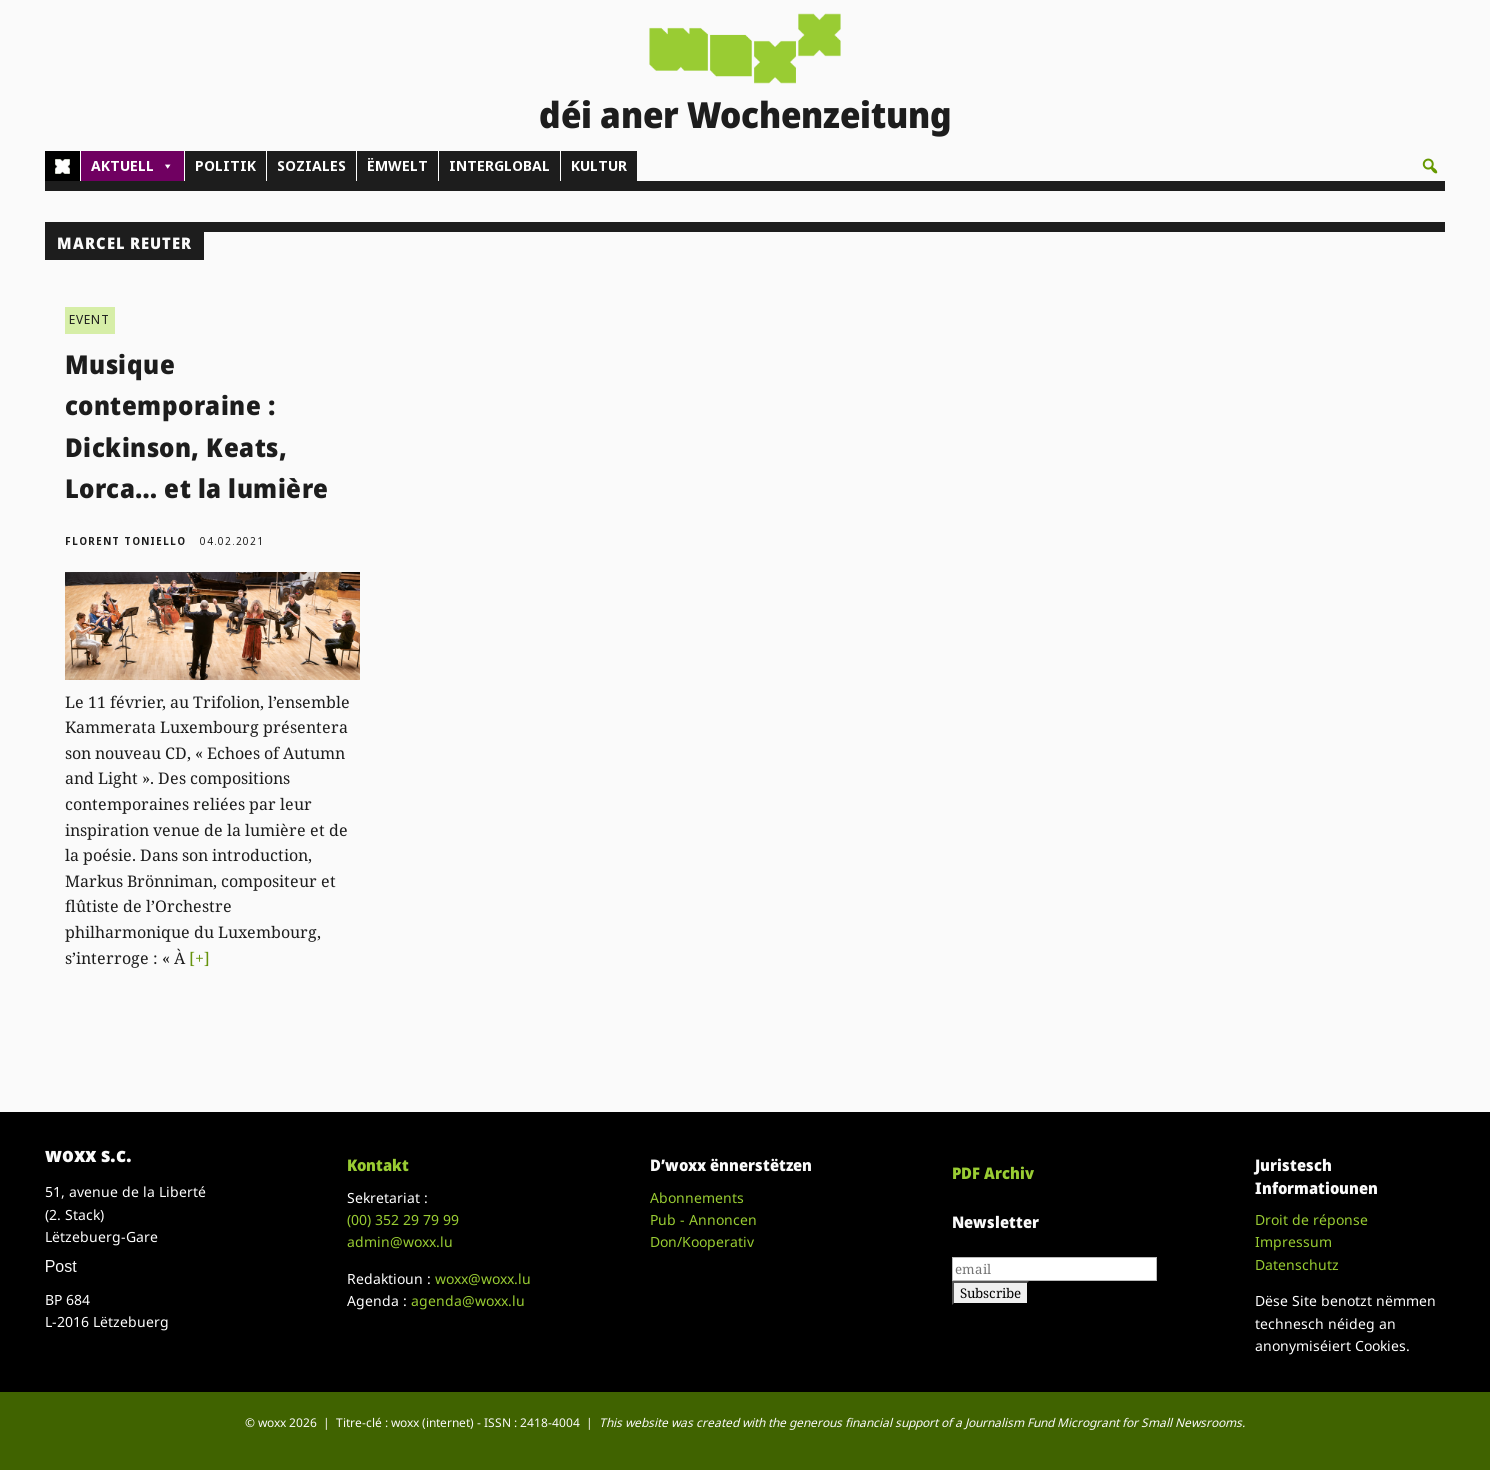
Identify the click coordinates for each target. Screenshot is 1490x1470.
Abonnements (697, 1197)
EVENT (90, 319)
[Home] (62, 166)
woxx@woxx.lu (483, 1278)
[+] (199, 958)
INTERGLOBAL (499, 165)
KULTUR (599, 165)
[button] (1430, 166)
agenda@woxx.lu (468, 1300)
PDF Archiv (993, 1173)
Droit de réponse (1311, 1219)
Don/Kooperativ (702, 1241)
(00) (403, 1219)
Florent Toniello (125, 541)
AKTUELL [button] (132, 166)
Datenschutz (1297, 1264)
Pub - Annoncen (703, 1219)
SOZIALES (311, 165)
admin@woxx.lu (400, 1241)
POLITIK (225, 165)
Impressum (1293, 1241)
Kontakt (378, 1165)
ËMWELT (397, 165)
